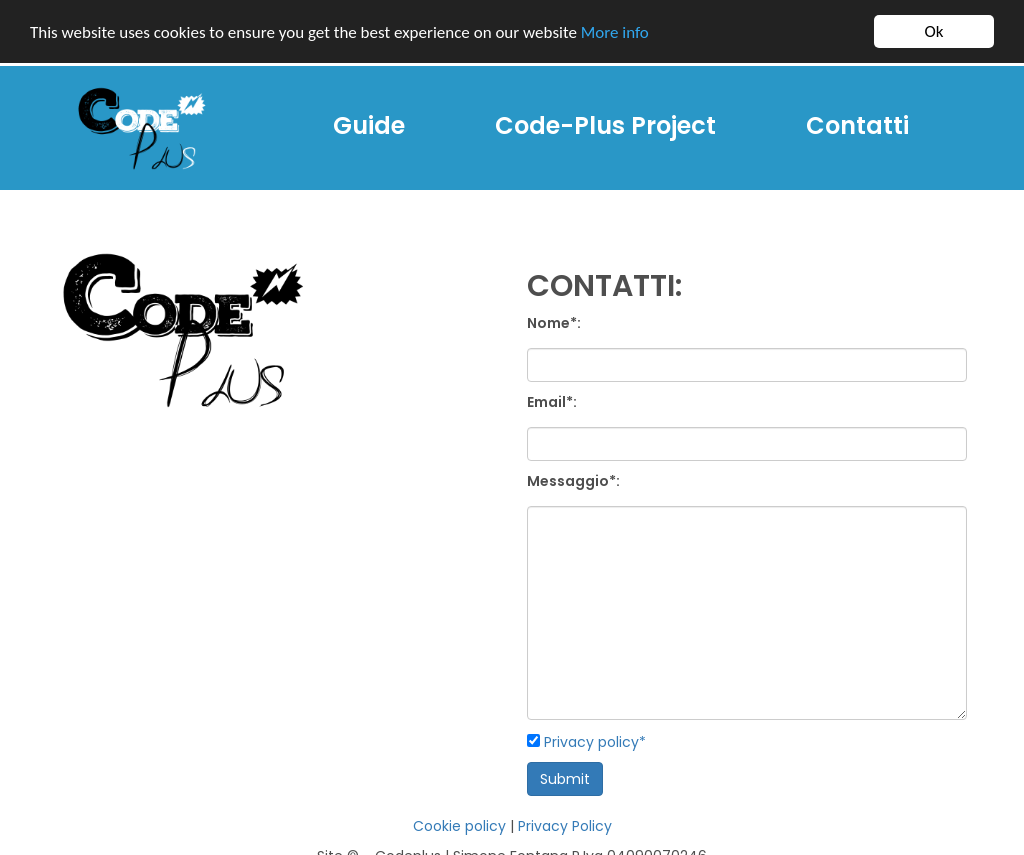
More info (615, 32)
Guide (376, 125)
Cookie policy (459, 826)
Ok (934, 31)
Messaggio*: (573, 481)
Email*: (552, 402)
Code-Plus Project (605, 125)
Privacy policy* (595, 742)
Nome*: (554, 323)
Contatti (857, 125)
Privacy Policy (565, 826)
